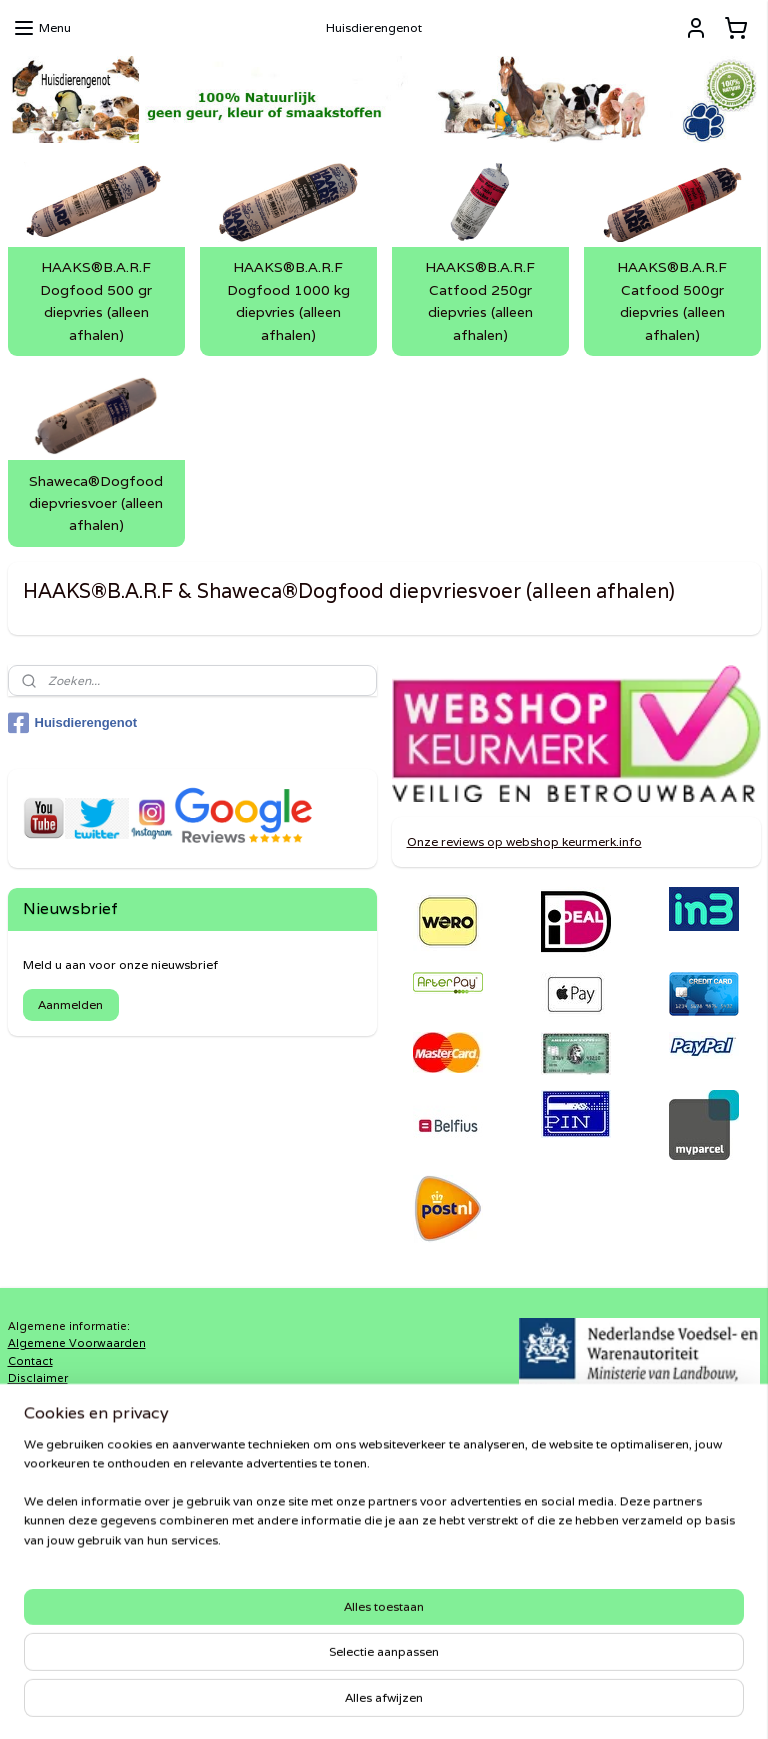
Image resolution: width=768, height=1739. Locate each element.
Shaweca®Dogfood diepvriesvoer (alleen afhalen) (96, 503)
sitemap (320, 1702)
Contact (30, 1361)
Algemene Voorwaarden (77, 1343)
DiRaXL (283, 1596)
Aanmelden (70, 1004)
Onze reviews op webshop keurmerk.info (524, 841)
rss (360, 1702)
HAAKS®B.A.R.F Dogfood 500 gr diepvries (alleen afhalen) (96, 301)
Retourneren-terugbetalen (81, 1466)
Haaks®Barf (296, 1613)
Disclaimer (38, 1378)
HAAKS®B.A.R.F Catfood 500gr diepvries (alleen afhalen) (672, 301)
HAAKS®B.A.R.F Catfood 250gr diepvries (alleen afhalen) (480, 301)
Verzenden (38, 1484)
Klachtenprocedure (62, 1414)
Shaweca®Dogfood (320, 1631)
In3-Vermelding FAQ (65, 1396)
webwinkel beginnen (435, 1702)
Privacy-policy (48, 1449)
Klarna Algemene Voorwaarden (96, 1431)
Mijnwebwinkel (615, 1702)
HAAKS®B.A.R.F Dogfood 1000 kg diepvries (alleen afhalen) (288, 301)
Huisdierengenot (73, 723)
